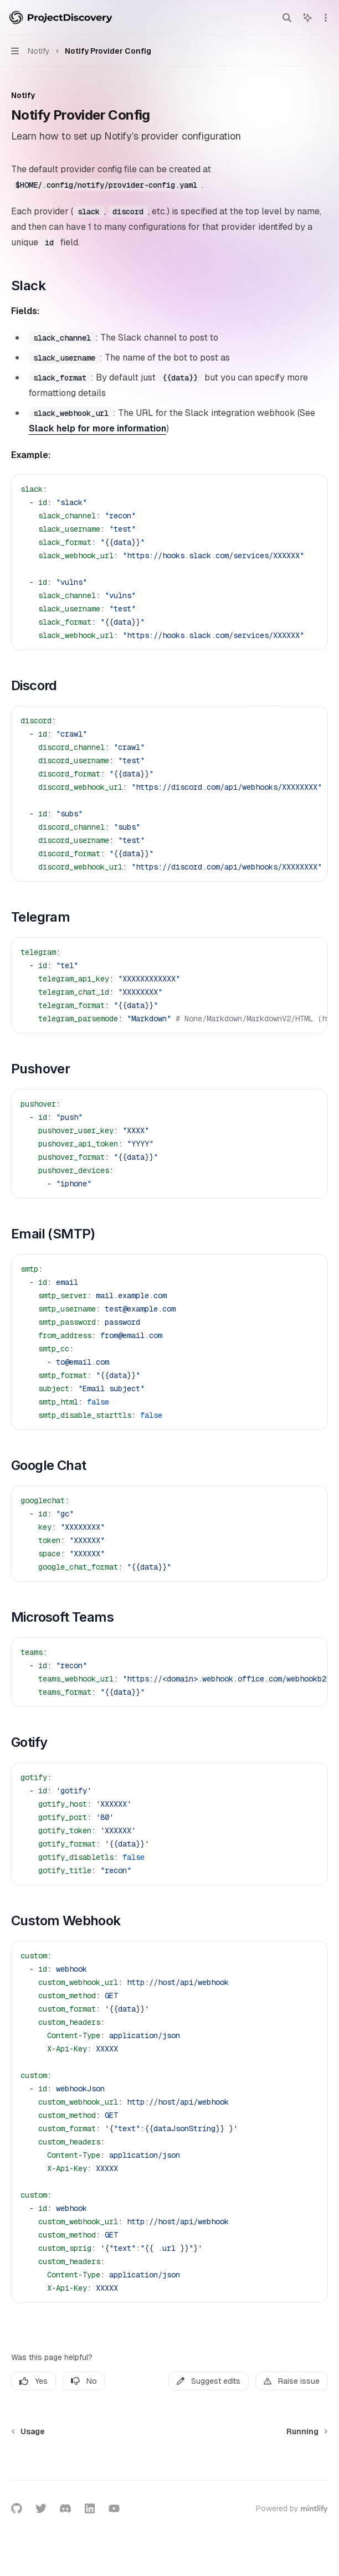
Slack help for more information (97, 428)
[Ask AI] (311, 488)
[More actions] (324, 17)
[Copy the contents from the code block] (293, 488)
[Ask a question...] (169, 2463)
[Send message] (315, 2469)
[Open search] (287, 18)
